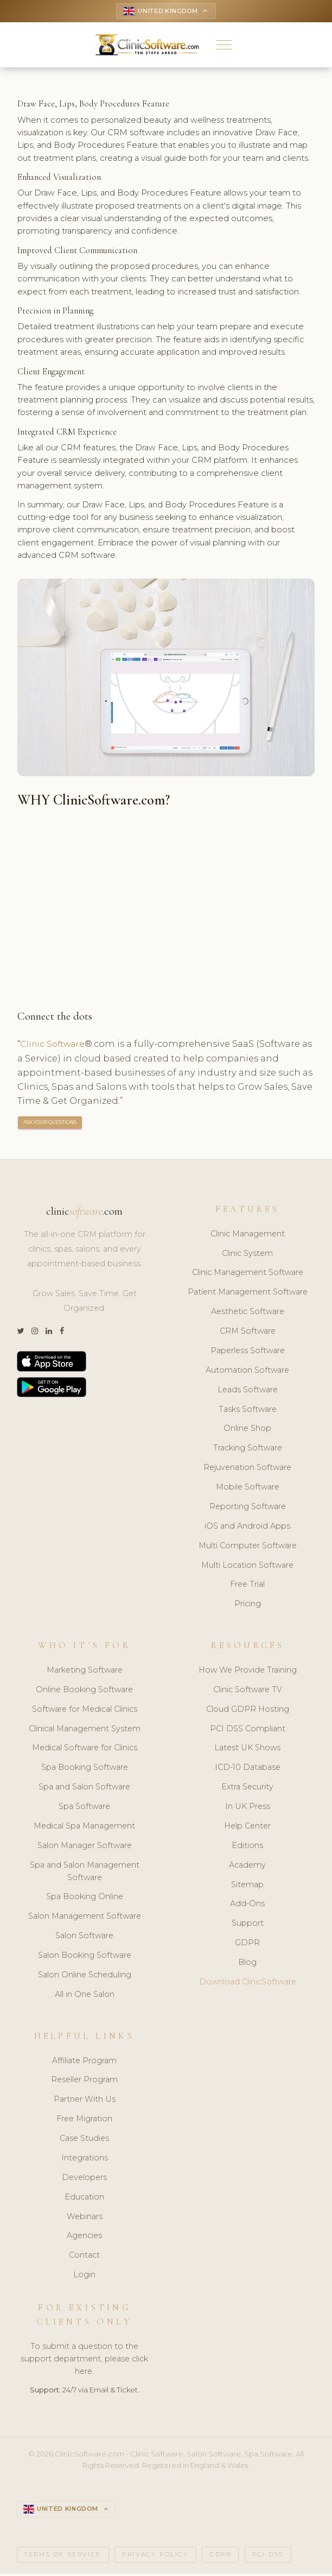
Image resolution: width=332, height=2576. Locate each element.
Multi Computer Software (248, 1547)
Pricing (247, 1605)
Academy (247, 1866)
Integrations (84, 2159)
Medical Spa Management (84, 1827)
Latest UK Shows (247, 1749)
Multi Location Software (247, 1566)
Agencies (84, 2237)
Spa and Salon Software (84, 1788)
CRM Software (248, 1332)
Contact (84, 2256)
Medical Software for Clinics (84, 1749)
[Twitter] (20, 1333)
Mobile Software (247, 1488)
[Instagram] (34, 1333)
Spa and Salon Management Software (84, 1873)
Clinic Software (54, 1045)
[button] (224, 46)
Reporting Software (247, 1508)
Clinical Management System (85, 1730)
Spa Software (84, 1808)
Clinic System (247, 1254)
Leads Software (248, 1391)
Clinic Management (247, 1235)
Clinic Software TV (247, 1691)
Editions (247, 1847)
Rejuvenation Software (247, 1469)
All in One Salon (84, 1996)
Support (248, 1925)
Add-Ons (247, 1905)
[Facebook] (62, 1333)
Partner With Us (85, 2101)
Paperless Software (247, 1352)
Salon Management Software (84, 1917)
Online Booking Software (84, 1691)
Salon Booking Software (84, 1957)
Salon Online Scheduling (84, 1976)
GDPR (247, 1944)
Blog (247, 1964)
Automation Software (247, 1372)
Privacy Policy (155, 2556)
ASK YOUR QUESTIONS (50, 1124)
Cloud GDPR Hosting (247, 1711)
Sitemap (247, 1885)
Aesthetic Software (247, 1313)
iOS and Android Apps (247, 1527)
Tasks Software (248, 1410)
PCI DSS (268, 2556)
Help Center (247, 1827)
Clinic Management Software (247, 1274)
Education (84, 2198)
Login (84, 2276)
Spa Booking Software (84, 1769)
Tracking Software (247, 1449)
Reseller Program (84, 2081)
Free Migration (84, 2120)
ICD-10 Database (247, 1769)
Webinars (85, 2217)
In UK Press (247, 1808)
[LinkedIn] (49, 1333)
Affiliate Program (84, 2061)
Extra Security (247, 1788)
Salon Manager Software (84, 1847)
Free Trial (247, 1586)
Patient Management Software (248, 1293)
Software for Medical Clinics (84, 1711)
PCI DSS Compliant (247, 1730)
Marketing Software (85, 1671)
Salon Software (84, 1937)
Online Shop (247, 1430)
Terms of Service (62, 2556)
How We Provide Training (248, 1671)
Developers (84, 2179)
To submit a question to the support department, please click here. (84, 2360)
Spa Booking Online (84, 1898)
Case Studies (84, 2140)
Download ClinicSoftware (247, 1983)
